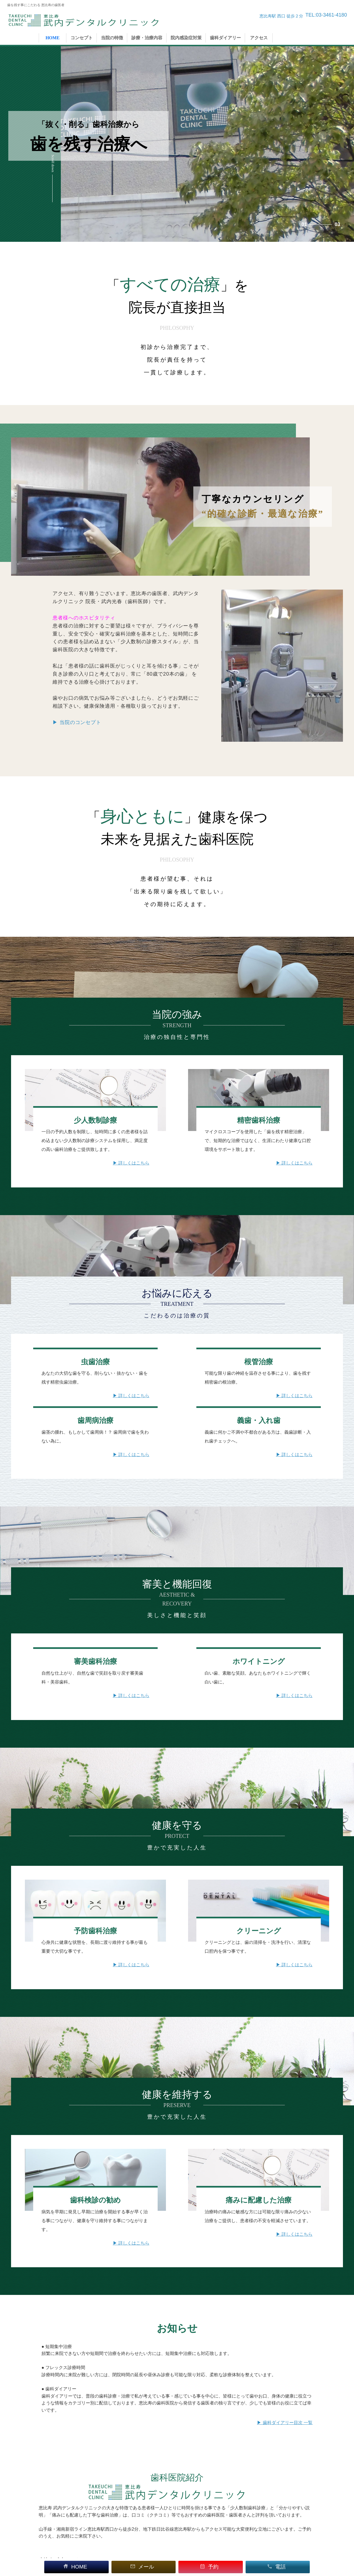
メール (142, 2567)
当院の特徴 (112, 37)
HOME (53, 37)
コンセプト (82, 37)
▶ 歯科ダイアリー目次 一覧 (285, 2422)
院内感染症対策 (186, 37)
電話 (276, 2567)
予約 (209, 2567)
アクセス (259, 37)
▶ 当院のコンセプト (77, 722)
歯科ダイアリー (225, 37)
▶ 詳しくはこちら (131, 1163)
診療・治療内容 (146, 37)
